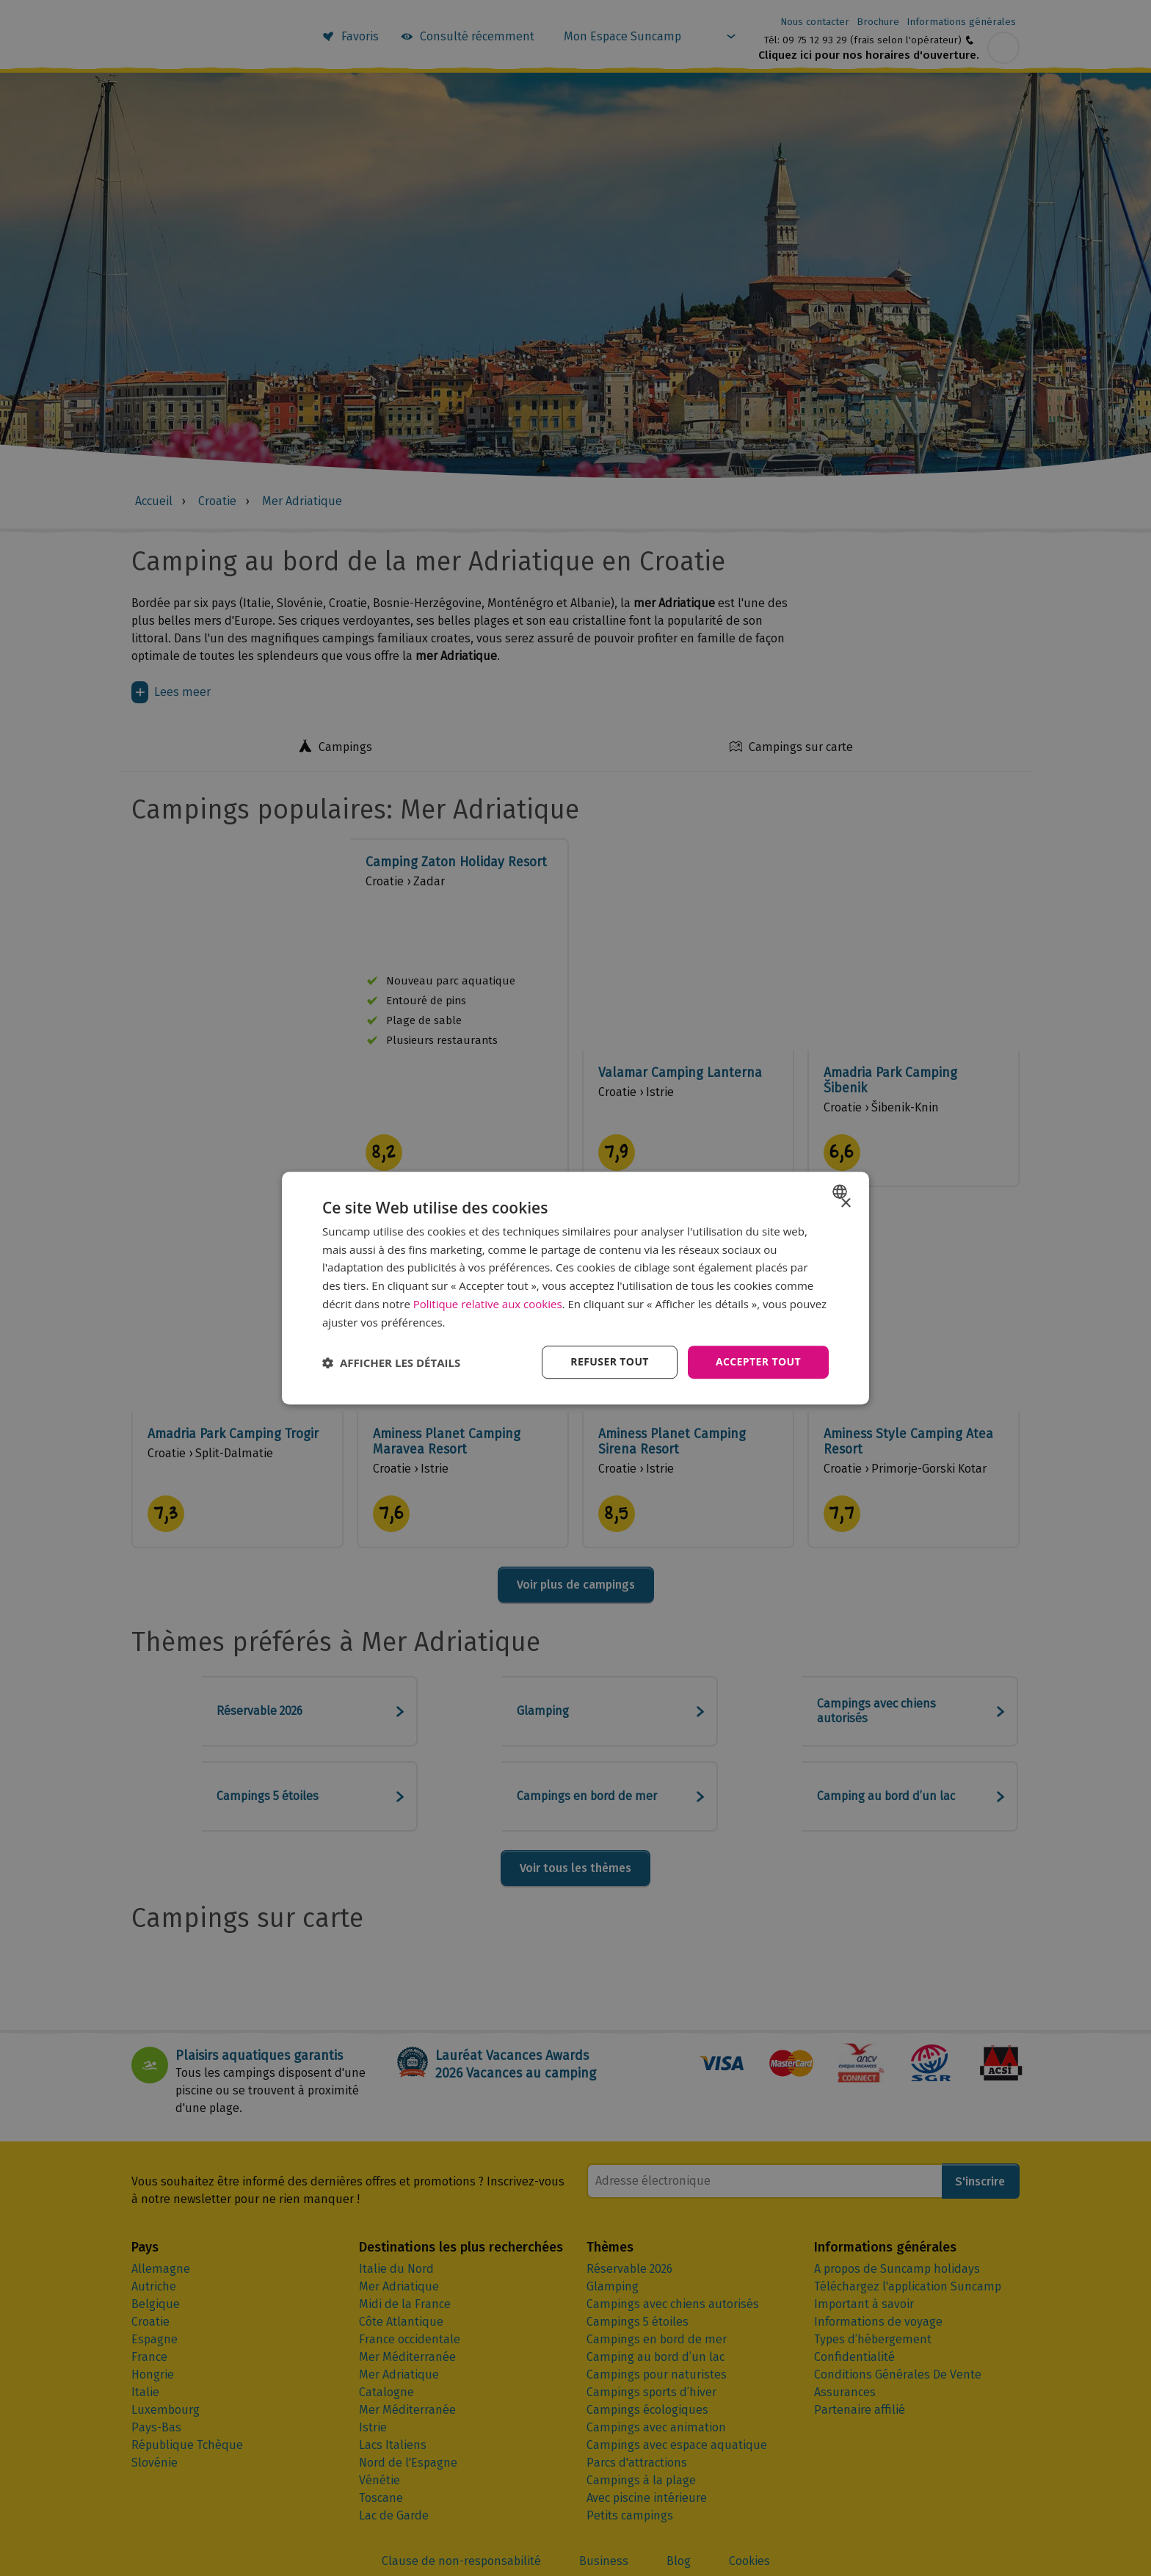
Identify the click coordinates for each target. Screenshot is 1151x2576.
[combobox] (841, 1191)
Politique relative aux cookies (487, 1303)
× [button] (845, 1203)
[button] (391, 1362)
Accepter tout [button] (758, 1362)
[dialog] (575, 1288)
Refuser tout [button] (609, 1362)
